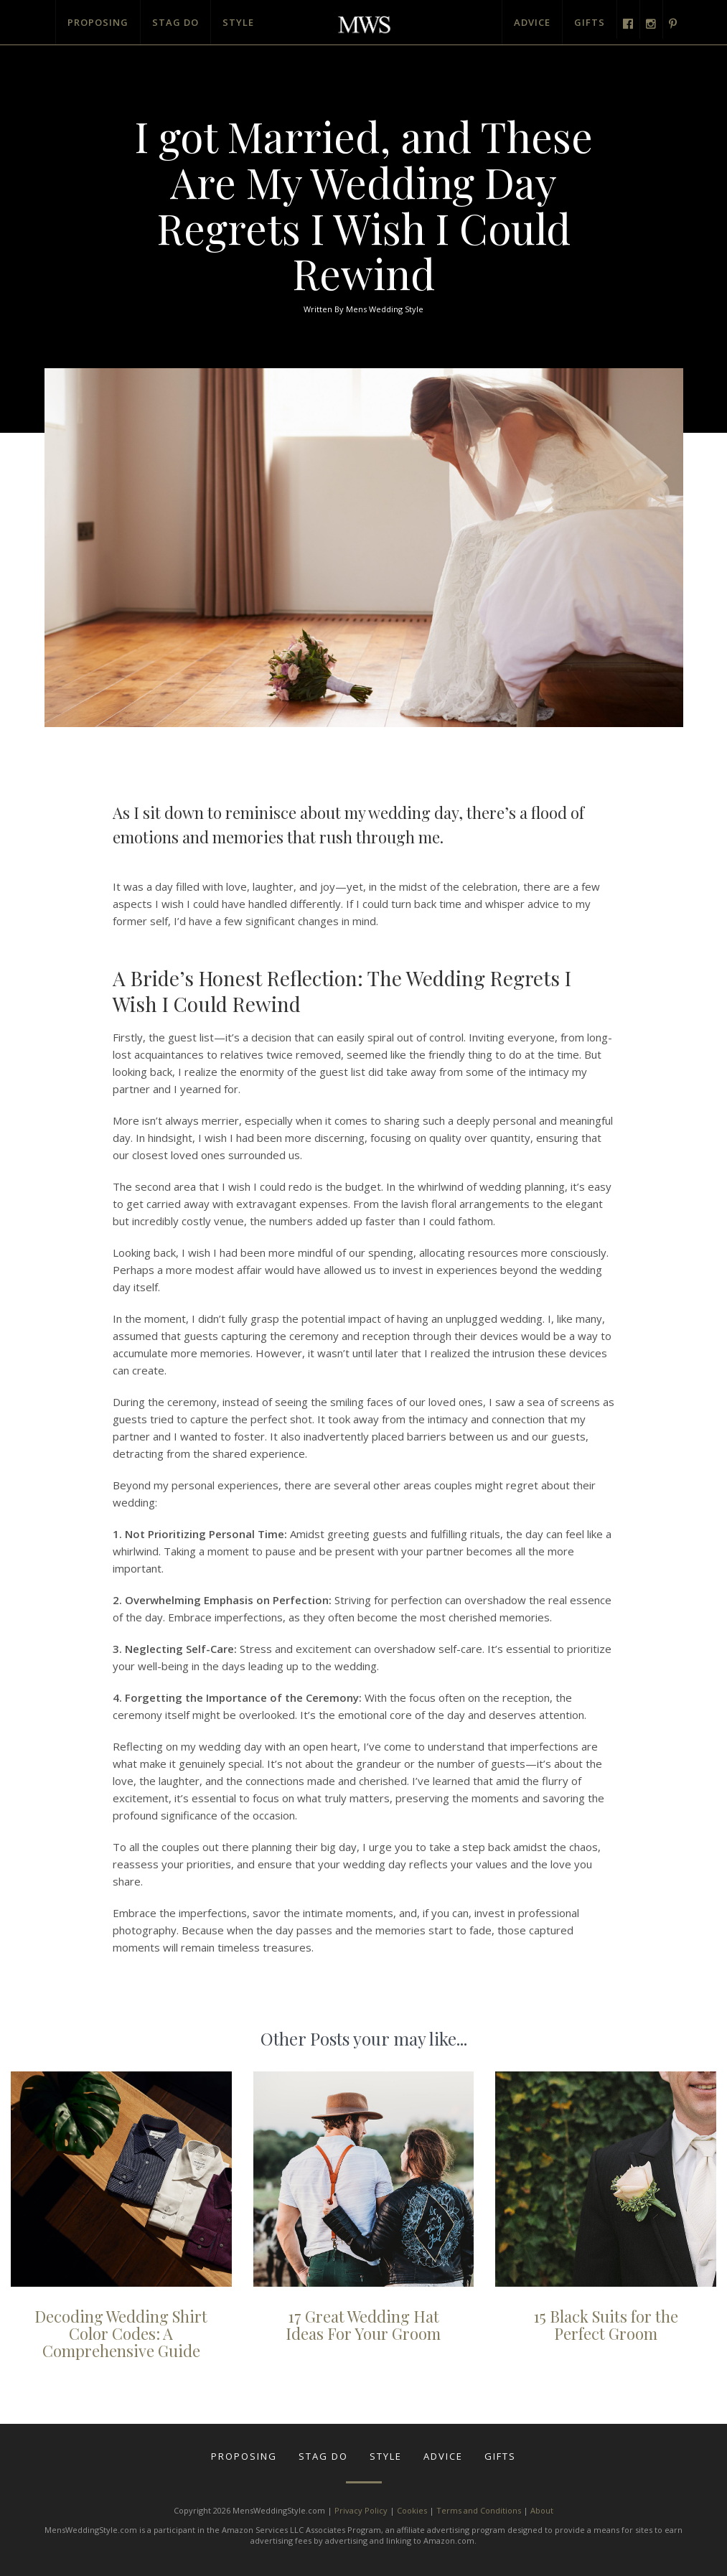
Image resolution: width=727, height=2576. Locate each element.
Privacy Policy (361, 2510)
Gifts (589, 22)
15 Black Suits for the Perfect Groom (605, 2324)
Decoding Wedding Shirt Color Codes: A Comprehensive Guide (120, 2333)
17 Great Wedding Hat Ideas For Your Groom (363, 2324)
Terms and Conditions (478, 2510)
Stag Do (175, 22)
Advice (532, 22)
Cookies (412, 2510)
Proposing (97, 22)
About (541, 2510)
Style (238, 22)
